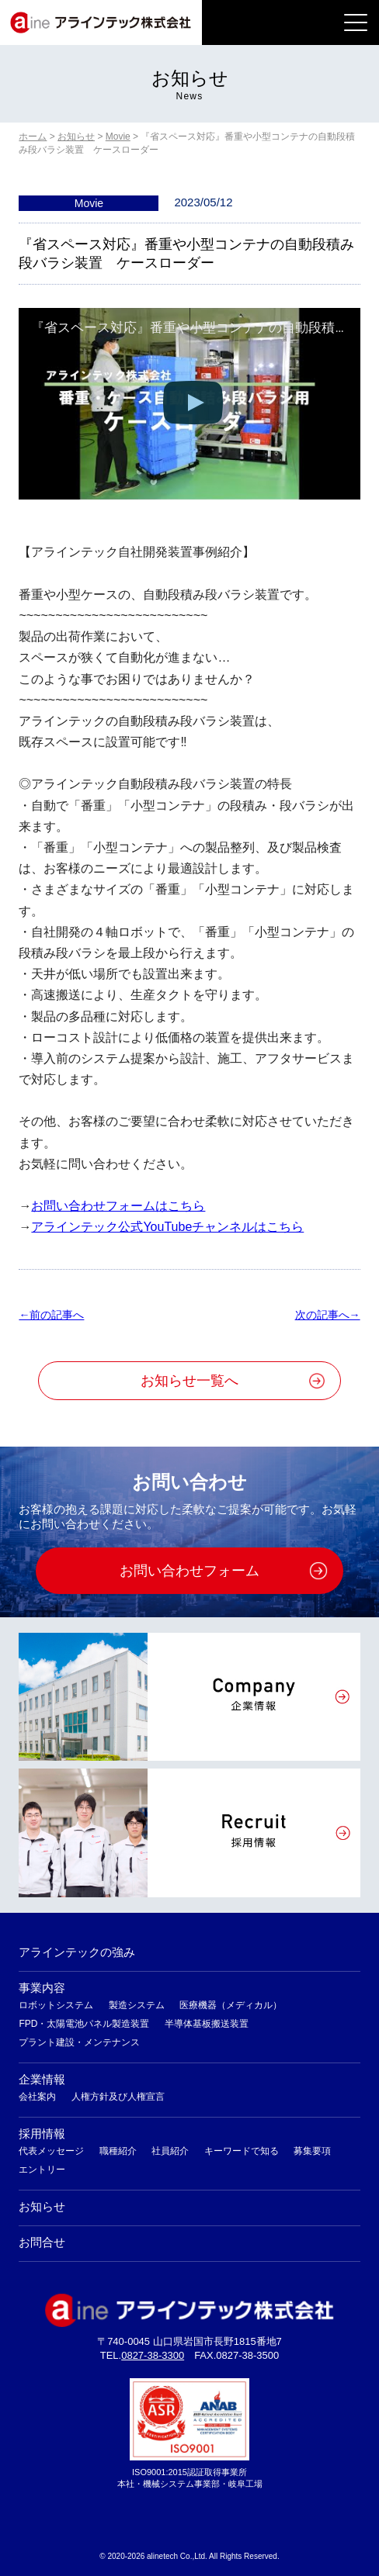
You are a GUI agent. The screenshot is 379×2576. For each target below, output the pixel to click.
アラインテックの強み (77, 1952)
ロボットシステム (56, 2005)
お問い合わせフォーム (189, 1570)
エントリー (42, 2169)
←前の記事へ (51, 1315)
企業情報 (42, 2079)
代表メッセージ (51, 2151)
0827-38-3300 (152, 2355)
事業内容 (42, 1987)
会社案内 (37, 2096)
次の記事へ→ (327, 1315)
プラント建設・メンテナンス (79, 2042)
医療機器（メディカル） (230, 2005)
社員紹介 (170, 2151)
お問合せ (42, 2242)
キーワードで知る (241, 2151)
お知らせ (42, 2206)
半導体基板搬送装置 (207, 2023)
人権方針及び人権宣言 (118, 2096)
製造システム (137, 2005)
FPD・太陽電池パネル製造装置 (84, 2023)
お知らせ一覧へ (189, 1380)
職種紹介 (118, 2151)
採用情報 (42, 2133)
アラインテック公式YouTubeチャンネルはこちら (167, 1226)
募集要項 (312, 2151)
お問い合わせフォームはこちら (118, 1205)
